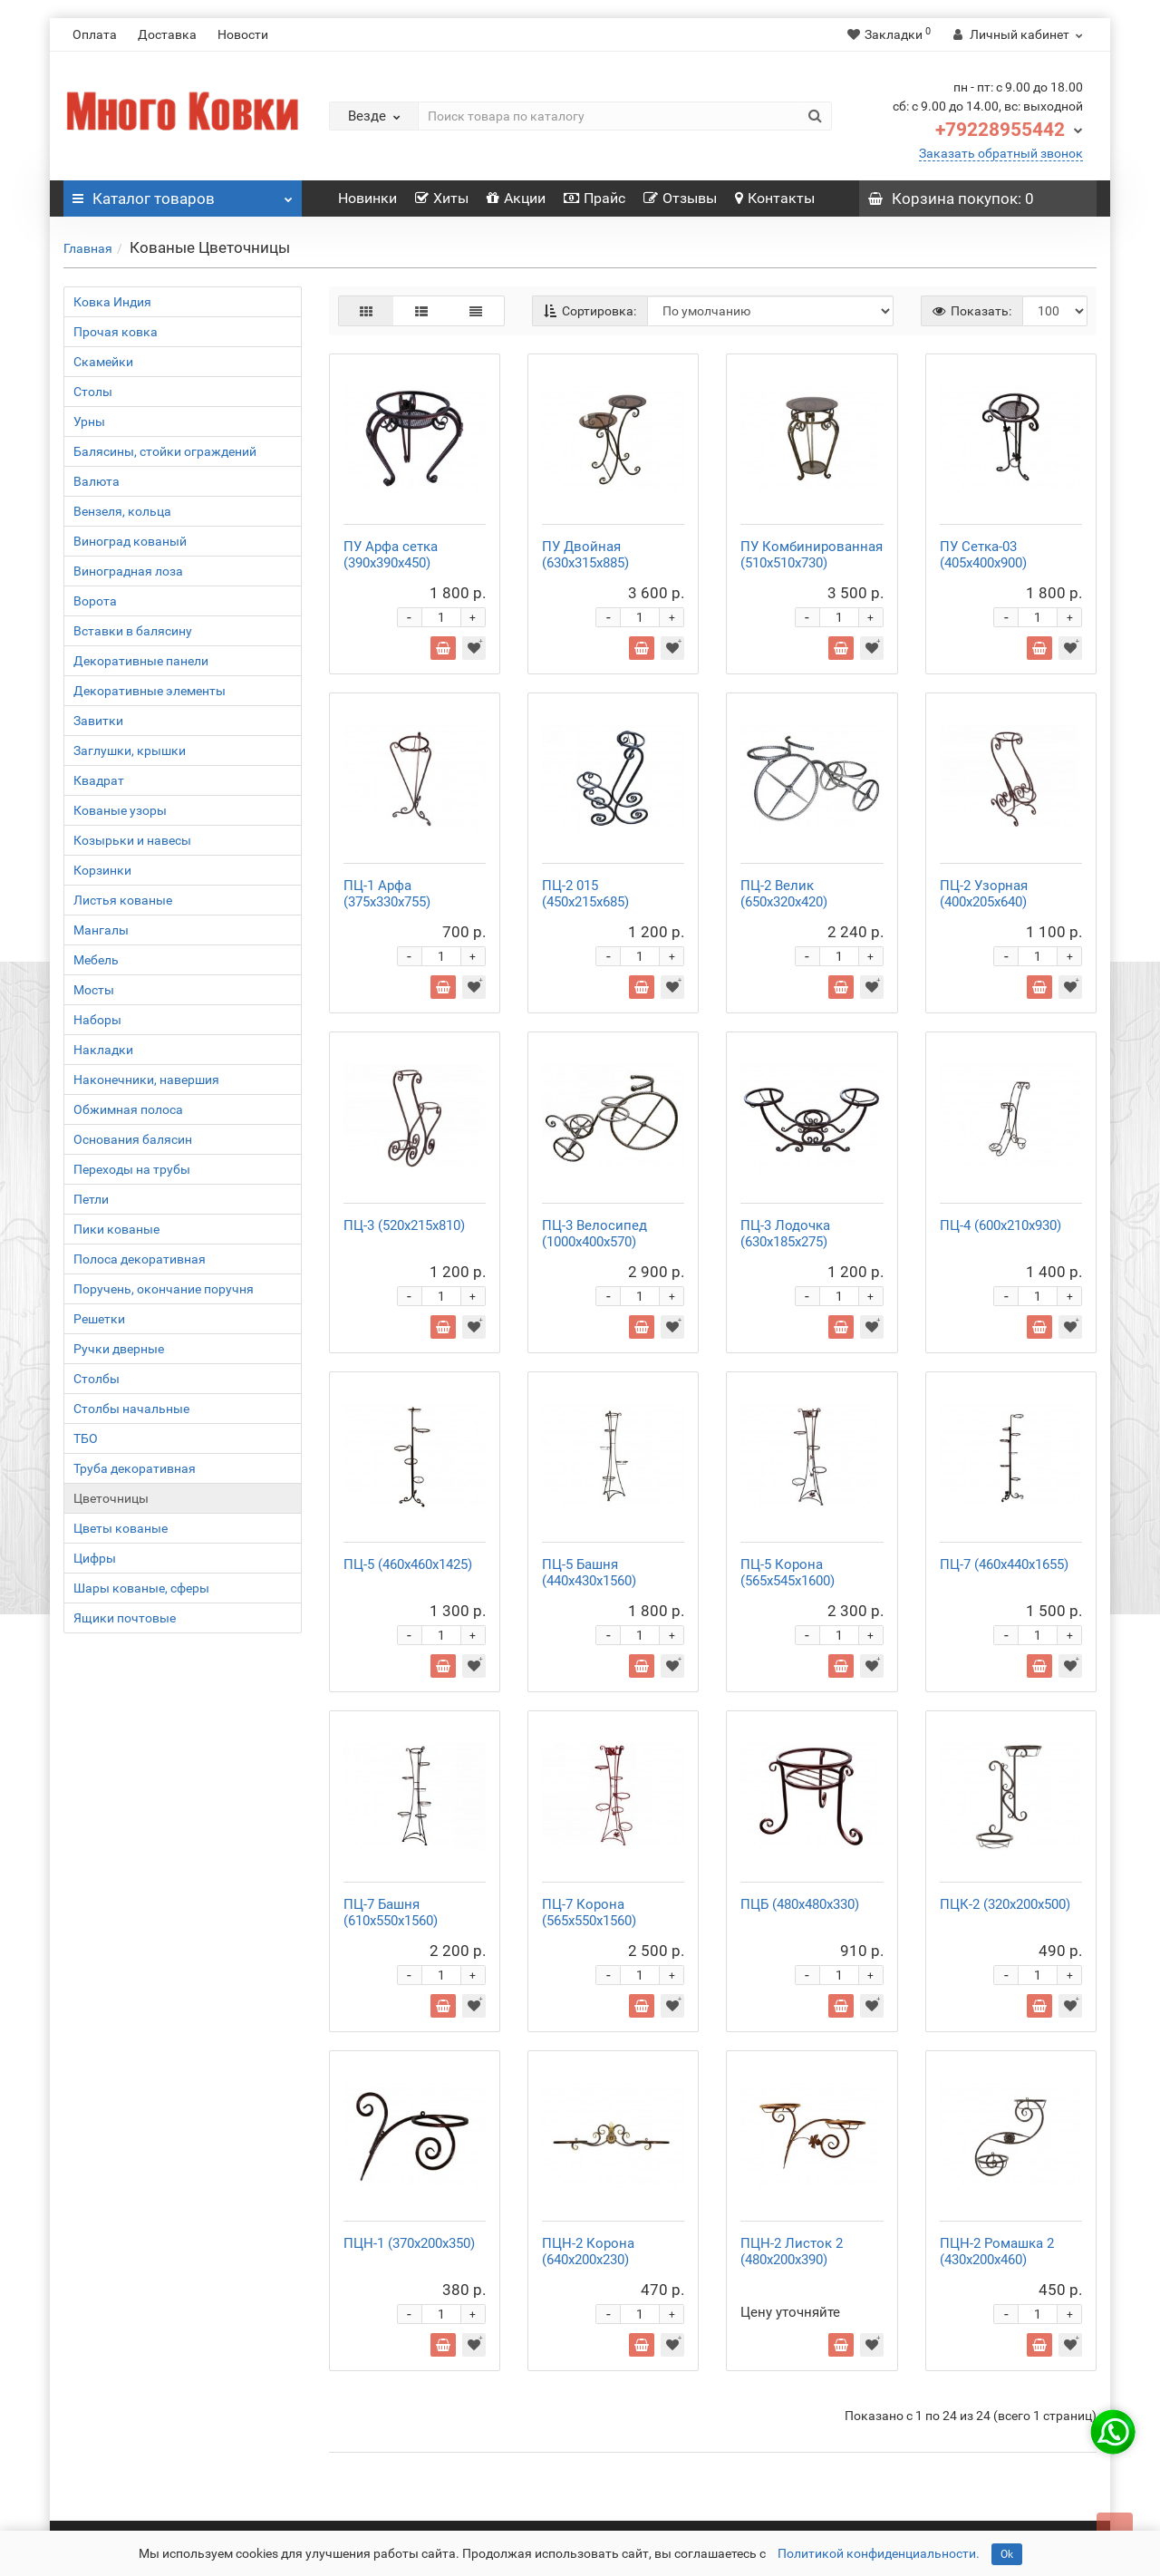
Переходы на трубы (131, 1169)
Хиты (442, 198)
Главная (87, 248)
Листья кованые (122, 900)
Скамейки (103, 361)
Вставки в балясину (132, 631)
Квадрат (98, 780)
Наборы (97, 1019)
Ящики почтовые (124, 1618)
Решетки (99, 1319)
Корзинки (102, 870)
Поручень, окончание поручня (163, 1289)
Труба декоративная (134, 1468)
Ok (1006, 2554)
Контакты (775, 198)
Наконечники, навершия (146, 1079)
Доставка (167, 34)
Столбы (96, 1378)
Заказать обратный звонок (1001, 153)
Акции (516, 198)
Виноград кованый (130, 541)
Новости (243, 34)
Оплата (94, 34)
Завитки (98, 720)
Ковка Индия (112, 302)
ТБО (85, 1438)
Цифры (94, 1558)
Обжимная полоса (128, 1109)
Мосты (93, 990)
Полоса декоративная (139, 1259)
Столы (92, 391)
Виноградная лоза (128, 571)
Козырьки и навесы (132, 840)
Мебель (96, 960)
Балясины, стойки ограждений (164, 451)
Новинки (367, 198)
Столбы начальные (131, 1408)
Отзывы (680, 198)
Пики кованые (116, 1229)
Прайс (594, 198)
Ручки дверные (118, 1348)
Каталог (182, 194)
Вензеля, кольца (122, 511)
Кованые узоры (120, 810)
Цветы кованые (120, 1528)
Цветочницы (111, 1498)
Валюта (96, 481)
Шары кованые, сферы (141, 1588)
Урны (89, 421)
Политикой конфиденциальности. (879, 2553)
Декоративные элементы (149, 690)
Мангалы (101, 930)
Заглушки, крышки (129, 750)
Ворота (95, 601)
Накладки (103, 1049)
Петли (91, 1199)
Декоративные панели (140, 661)
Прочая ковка (115, 331)
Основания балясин (132, 1139)
